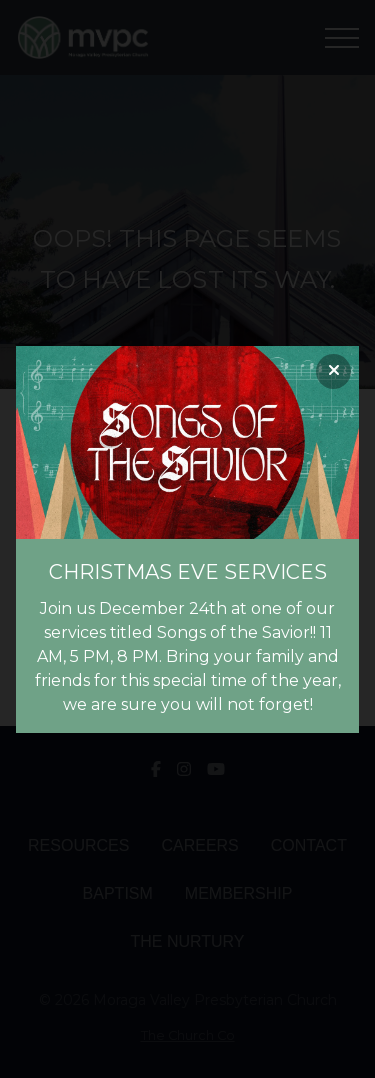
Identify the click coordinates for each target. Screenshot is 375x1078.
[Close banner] (333, 371)
